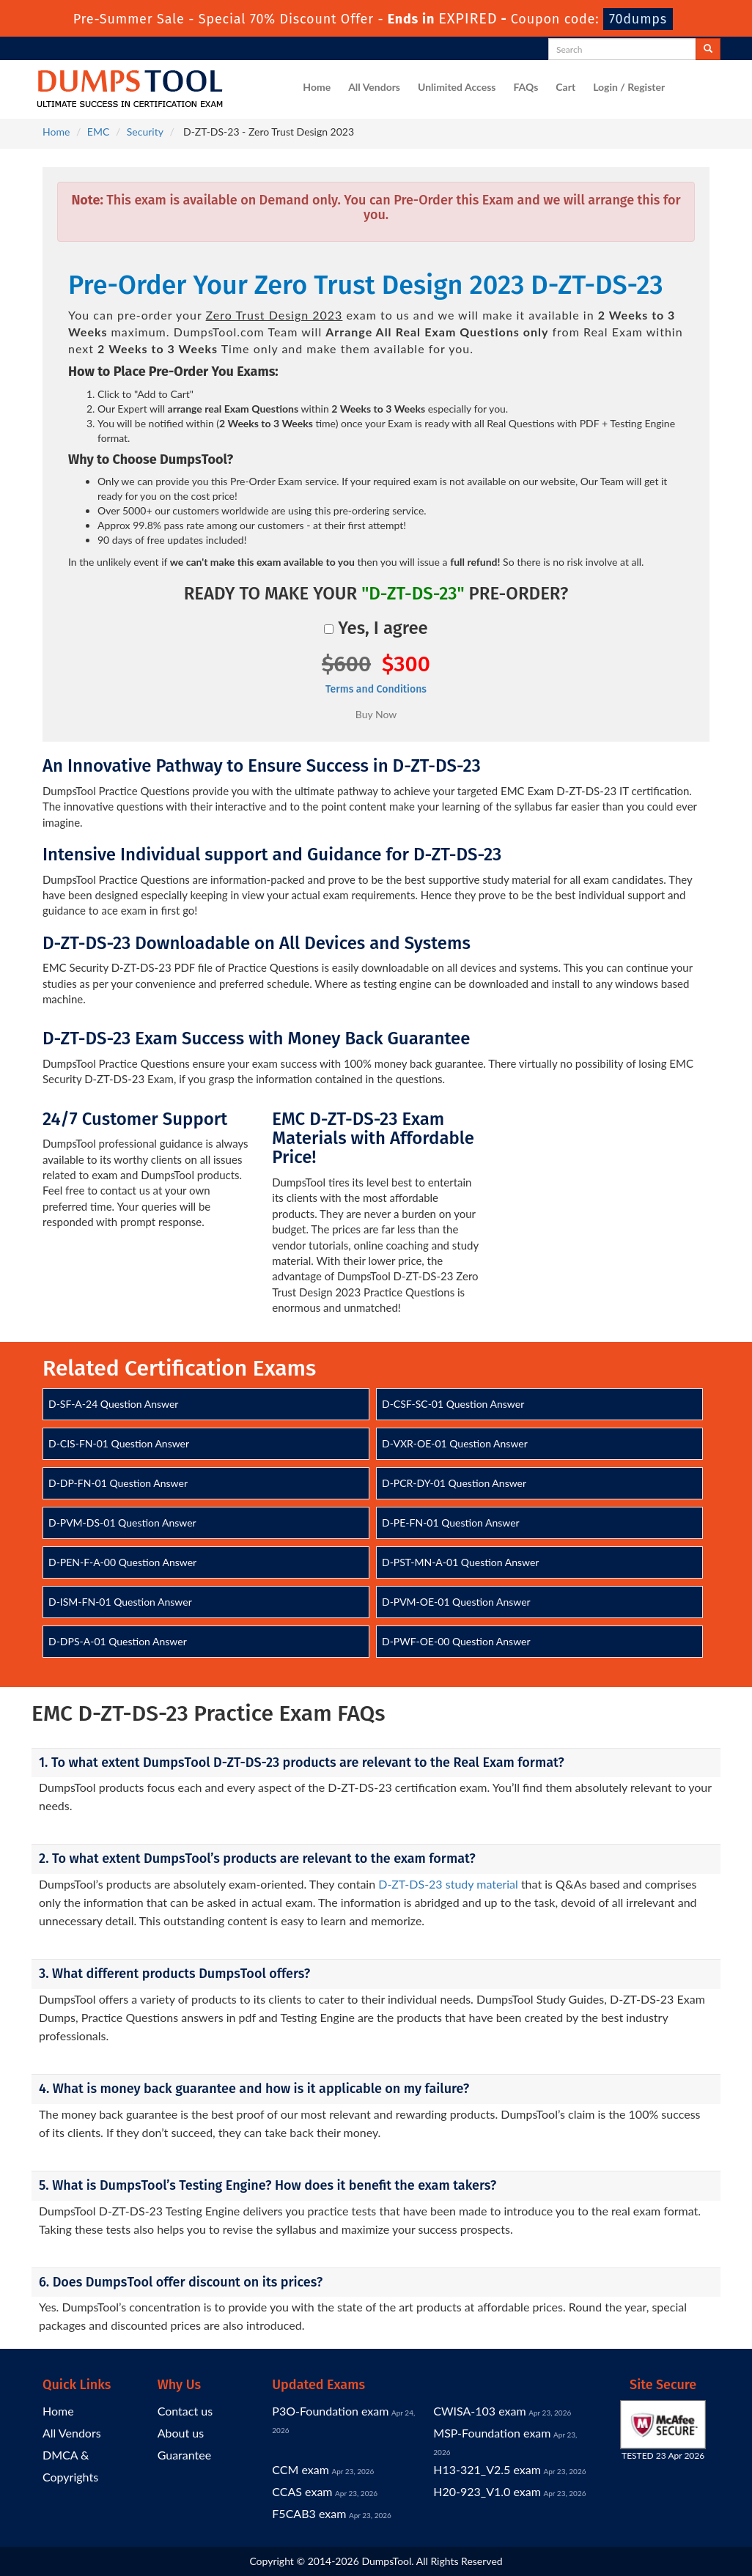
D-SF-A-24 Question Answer (113, 1404)
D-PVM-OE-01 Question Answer (456, 1601)
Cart (565, 87)
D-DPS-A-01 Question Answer (117, 1641)
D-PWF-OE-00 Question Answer (456, 1641)
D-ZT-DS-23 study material (448, 1884)
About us (181, 2433)
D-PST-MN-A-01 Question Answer (460, 1562)
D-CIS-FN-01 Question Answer (118, 1443)
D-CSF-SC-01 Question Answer (453, 1404)
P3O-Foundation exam (330, 2411)
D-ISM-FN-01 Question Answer (120, 1601)
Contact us (185, 2411)
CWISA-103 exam (479, 2411)
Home (317, 87)
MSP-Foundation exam (491, 2433)
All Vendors (374, 87)
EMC (98, 131)
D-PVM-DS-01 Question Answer (122, 1522)
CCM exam (300, 2469)
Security (145, 131)
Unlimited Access (456, 87)
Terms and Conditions (376, 689)
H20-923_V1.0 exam (487, 2491)
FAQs (525, 87)
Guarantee (184, 2455)
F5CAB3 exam (309, 2513)
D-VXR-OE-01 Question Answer (455, 1443)
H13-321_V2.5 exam (487, 2469)
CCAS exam (302, 2491)
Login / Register (629, 87)
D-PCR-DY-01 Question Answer (454, 1483)
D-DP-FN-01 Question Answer (118, 1483)
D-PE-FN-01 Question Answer (451, 1522)
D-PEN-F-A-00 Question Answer (122, 1562)
